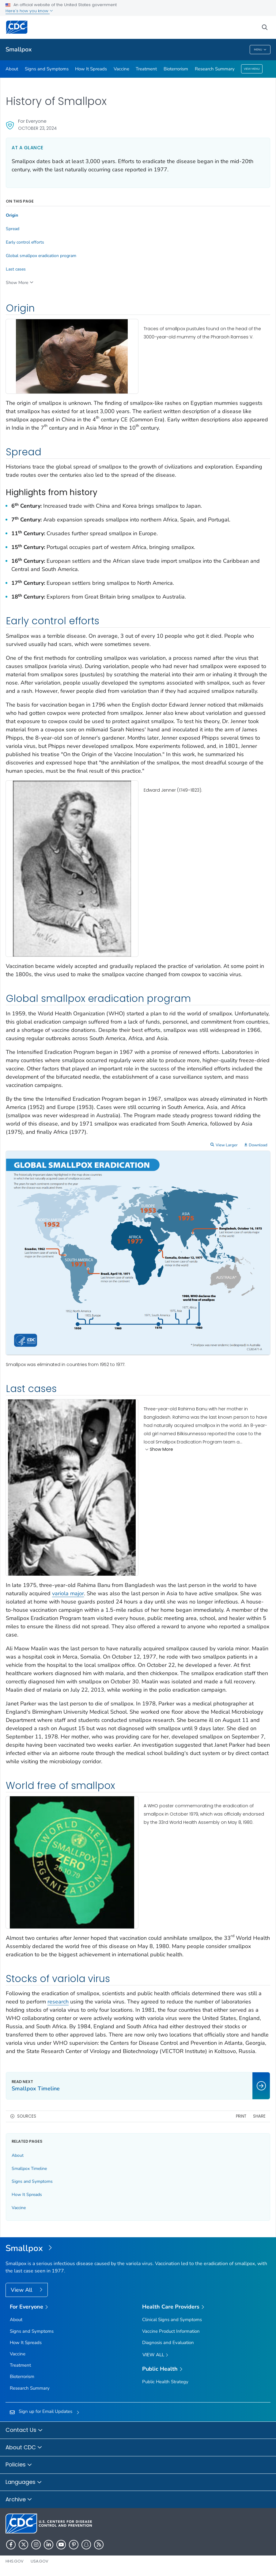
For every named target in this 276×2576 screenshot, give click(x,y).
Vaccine (121, 69)
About (12, 69)
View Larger (227, 1145)
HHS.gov (15, 2561)
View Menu (252, 69)
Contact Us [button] (24, 2430)
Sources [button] (26, 2116)
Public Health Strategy (165, 2382)
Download (258, 1145)
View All (22, 2290)
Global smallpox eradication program (41, 256)
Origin (12, 215)
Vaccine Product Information (171, 2331)
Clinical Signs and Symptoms (172, 2320)
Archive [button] (19, 2500)
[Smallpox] (138, 2248)
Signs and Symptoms (47, 69)
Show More (159, 1449)
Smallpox (19, 49)
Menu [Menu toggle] (260, 49)
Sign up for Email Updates (45, 2411)
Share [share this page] (259, 2116)
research (58, 2001)
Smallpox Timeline (29, 2168)
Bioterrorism (176, 69)
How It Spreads (91, 69)
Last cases (16, 269)
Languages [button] (24, 2482)
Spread (12, 229)
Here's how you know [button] (29, 11)
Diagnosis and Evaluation (168, 2342)
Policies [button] (19, 2465)
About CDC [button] (24, 2447)
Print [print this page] (241, 2116)
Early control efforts (25, 242)
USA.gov (39, 2561)
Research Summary (215, 69)
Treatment (146, 69)
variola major (68, 1593)
